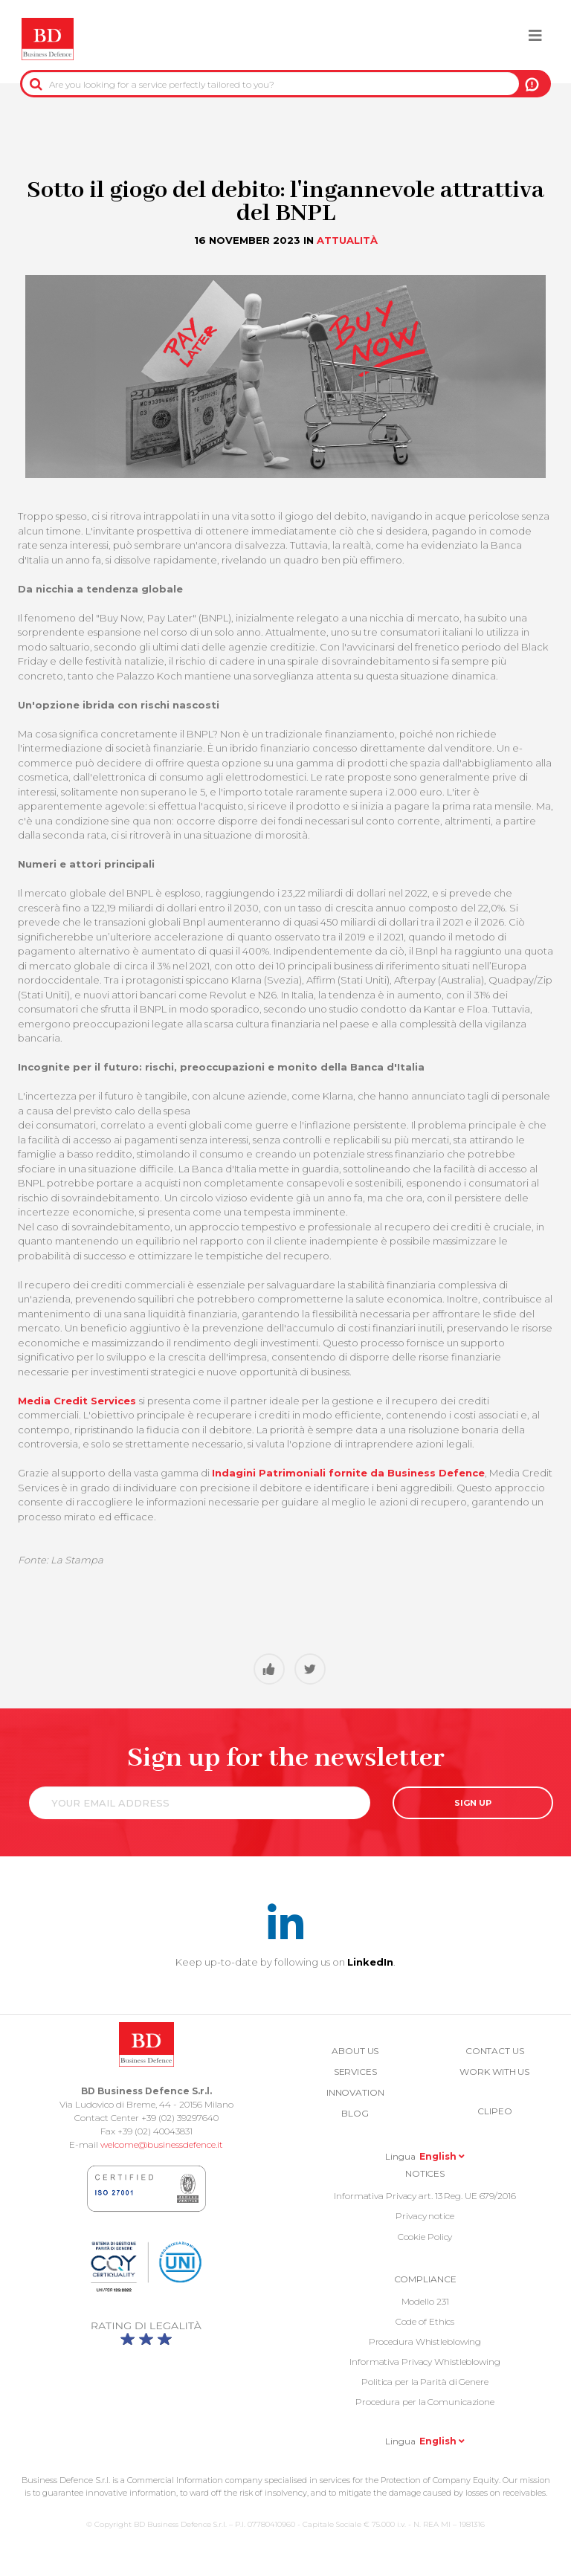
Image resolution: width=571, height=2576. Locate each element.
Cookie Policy (425, 2236)
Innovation (355, 2092)
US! (532, 84)
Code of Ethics (425, 2321)
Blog (355, 2113)
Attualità (347, 240)
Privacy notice (425, 2215)
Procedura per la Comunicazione (424, 2401)
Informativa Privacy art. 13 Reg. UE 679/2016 (425, 2195)
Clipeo (494, 2111)
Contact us (494, 2050)
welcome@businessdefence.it (161, 2144)
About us (355, 2050)
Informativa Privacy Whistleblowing (424, 2361)
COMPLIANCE (425, 2279)
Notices (425, 2173)
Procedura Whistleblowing (425, 2341)
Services (355, 2071)
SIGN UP (472, 1803)
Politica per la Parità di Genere (424, 2381)
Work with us (494, 2071)
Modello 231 (425, 2301)
